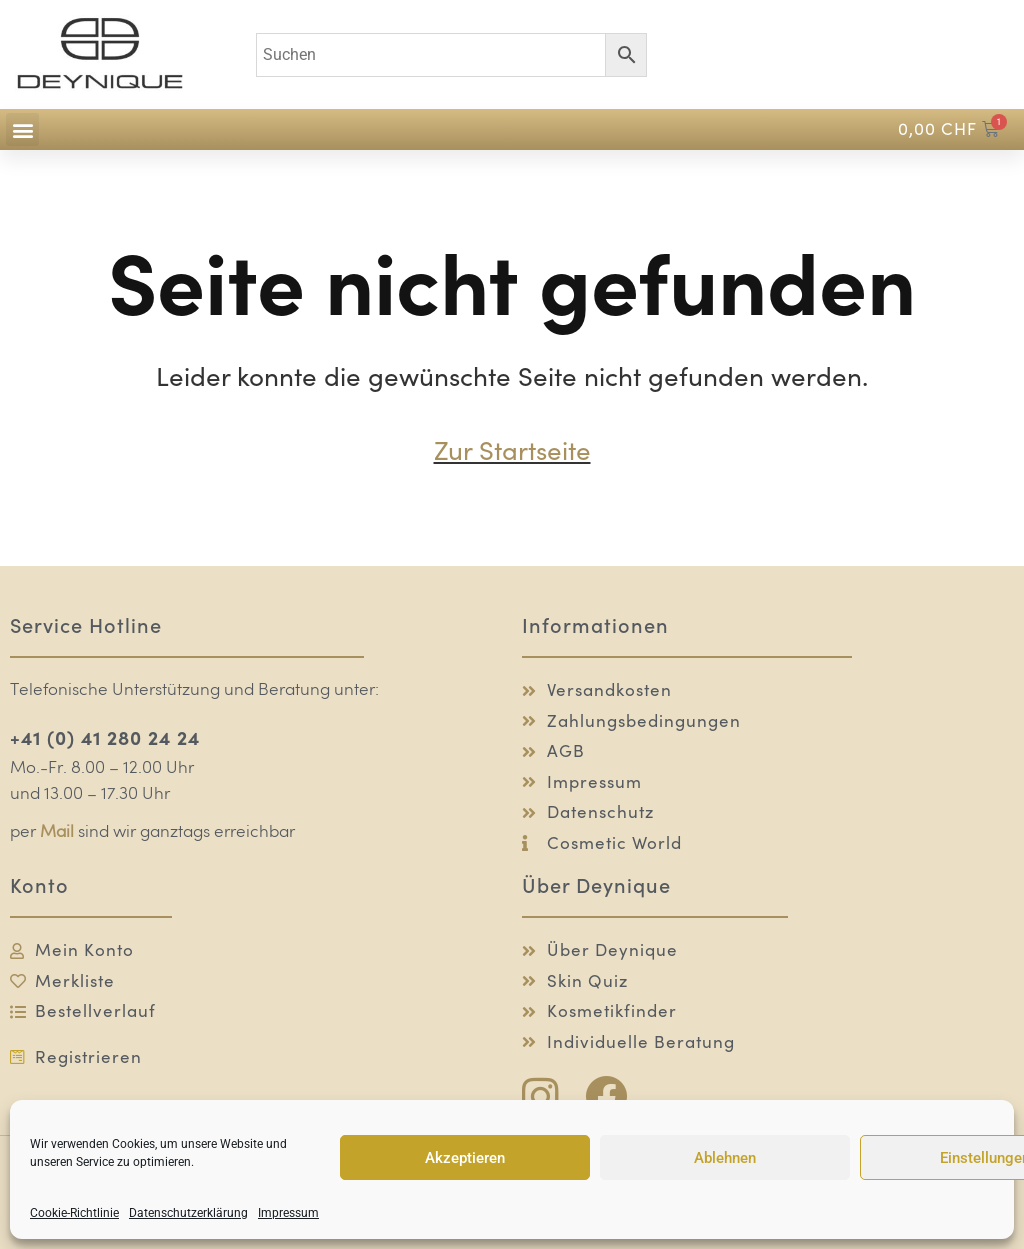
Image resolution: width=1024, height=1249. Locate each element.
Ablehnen (725, 1158)
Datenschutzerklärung (188, 1213)
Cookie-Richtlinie (74, 1213)
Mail (57, 832)
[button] (22, 129)
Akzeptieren (465, 1158)
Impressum (288, 1213)
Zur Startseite (512, 450)
